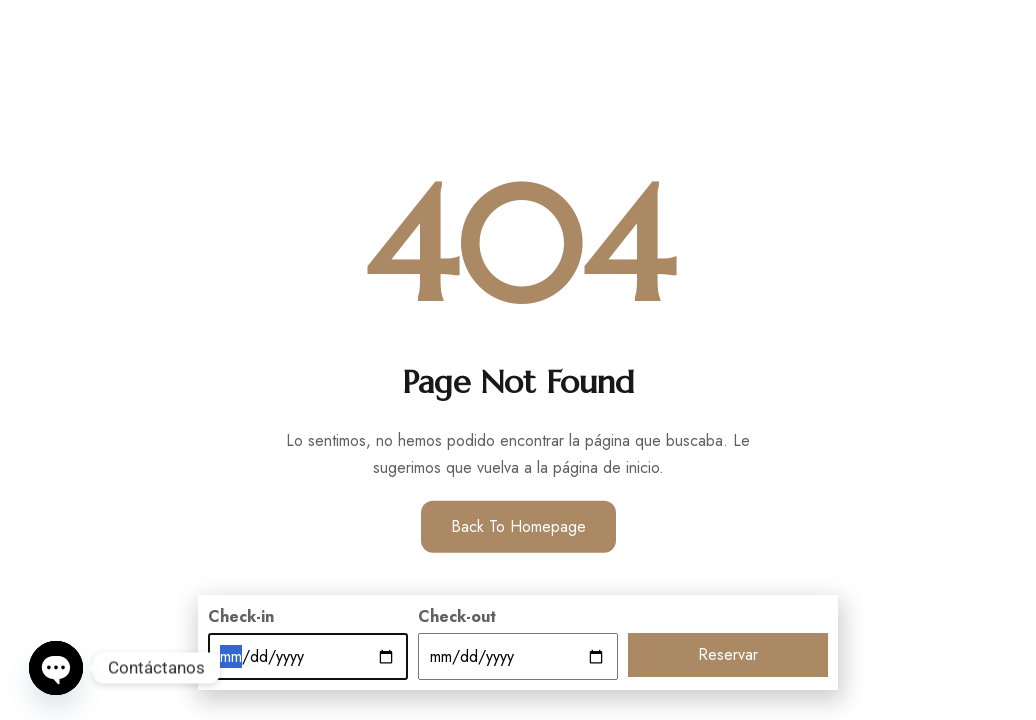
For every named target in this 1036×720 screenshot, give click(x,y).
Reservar (728, 654)
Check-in (241, 616)
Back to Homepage (518, 526)
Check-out (457, 616)
